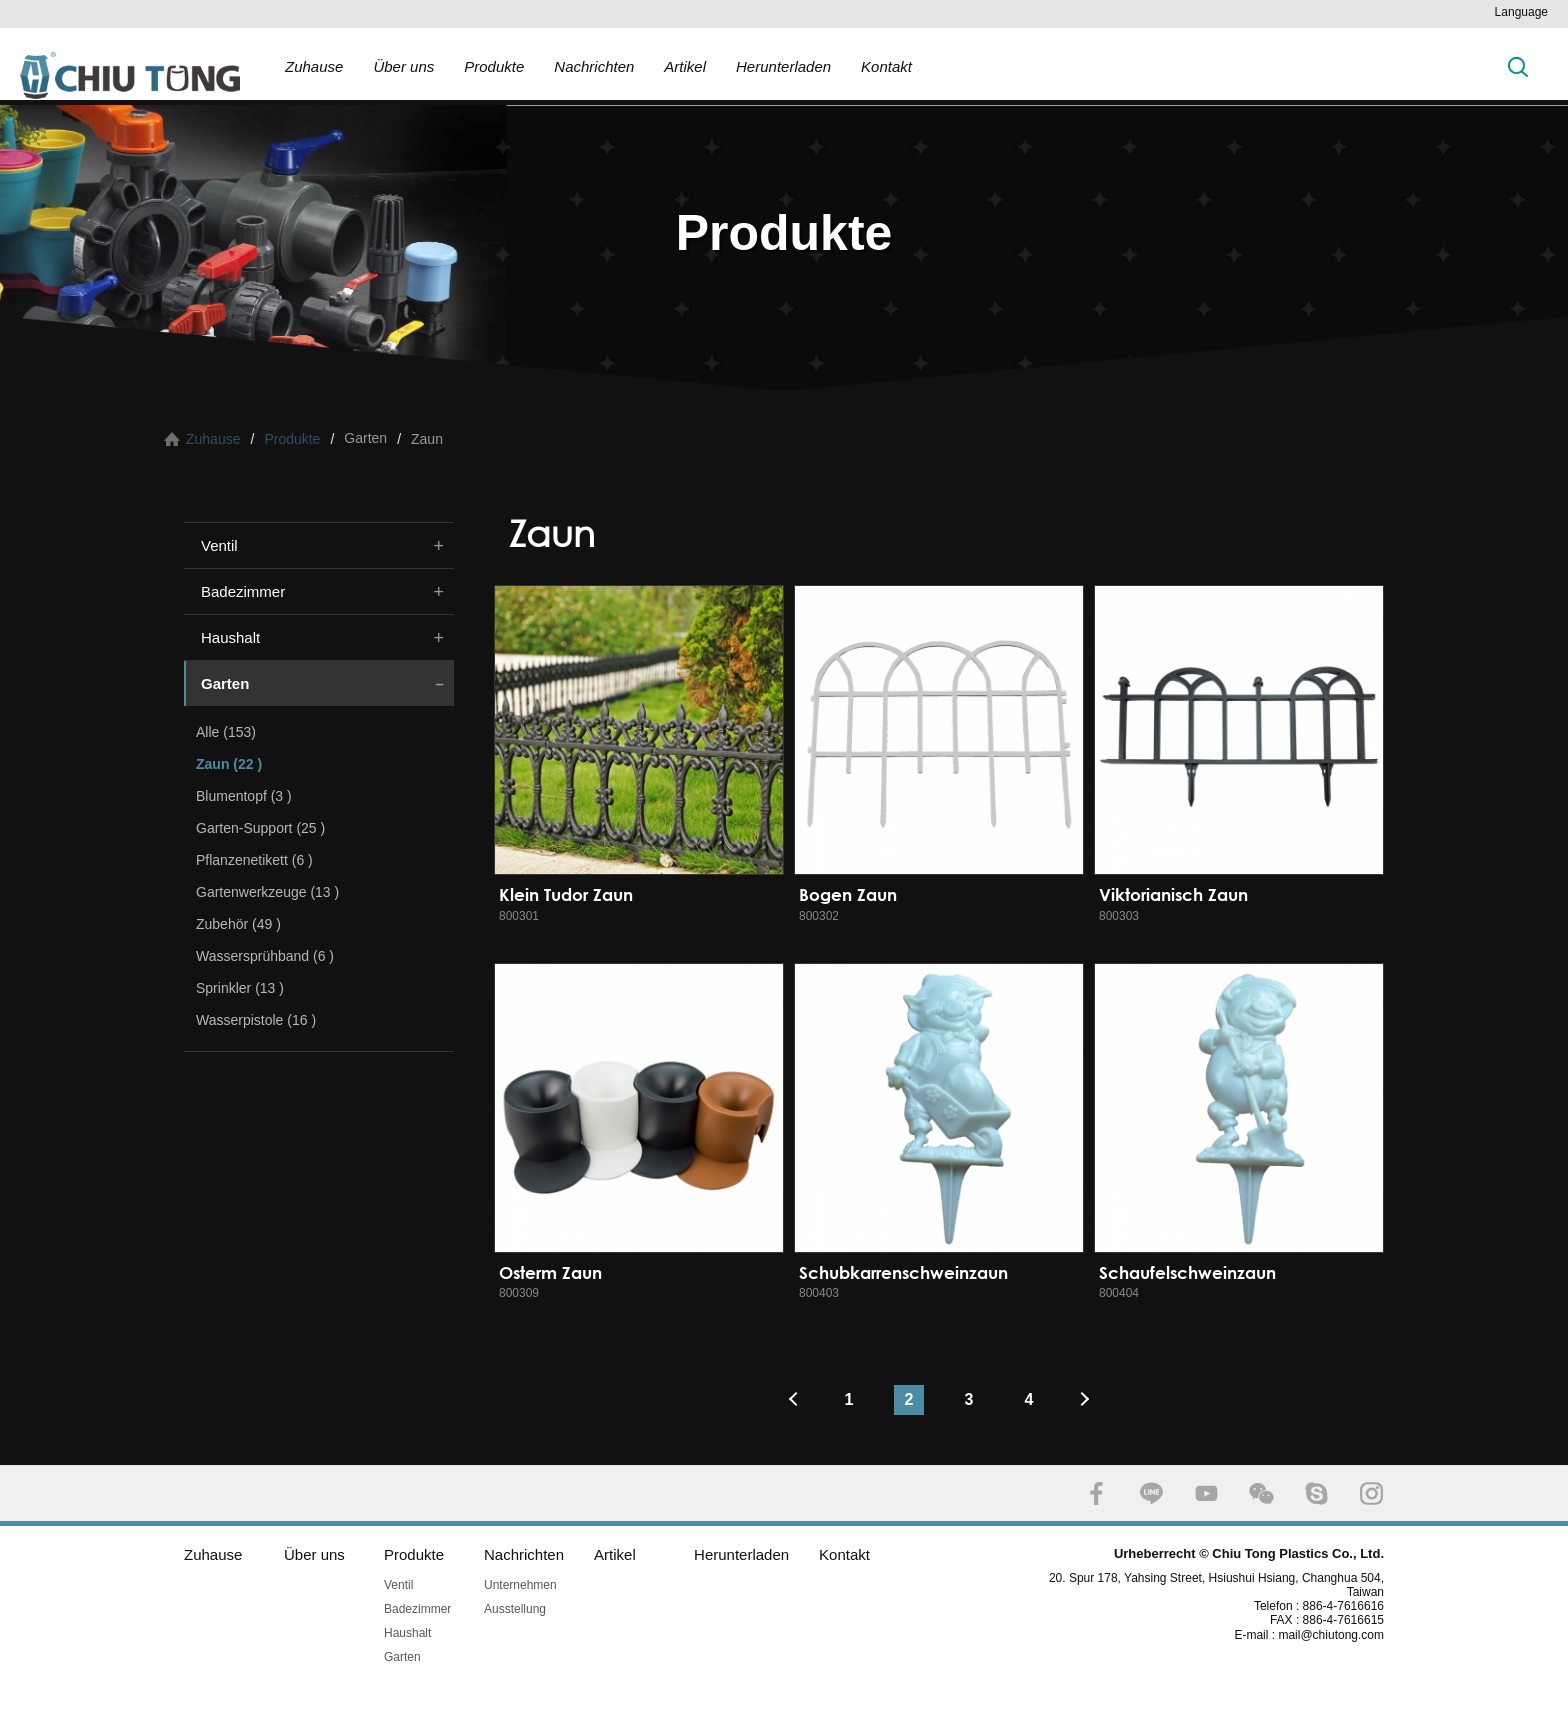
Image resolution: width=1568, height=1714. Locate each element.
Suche (1518, 66)
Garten (225, 683)
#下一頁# (1089, 1400)
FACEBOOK (1096, 1493)
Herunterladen (783, 66)
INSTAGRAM (1371, 1493)
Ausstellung (515, 1609)
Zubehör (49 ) (238, 924)
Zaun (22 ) (229, 764)
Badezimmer (243, 591)
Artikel (685, 66)
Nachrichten (594, 66)
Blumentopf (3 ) (244, 796)
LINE (1151, 1493)
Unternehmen (520, 1585)
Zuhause (314, 66)
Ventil (219, 545)
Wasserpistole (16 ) (256, 1020)
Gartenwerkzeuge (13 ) (267, 892)
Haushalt (230, 637)
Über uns (403, 66)
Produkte (494, 66)
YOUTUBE (1206, 1493)
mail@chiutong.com (1338, 1635)
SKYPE (1316, 1493)
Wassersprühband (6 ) (265, 956)
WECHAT (1261, 1493)
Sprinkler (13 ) (240, 988)
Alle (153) (226, 732)
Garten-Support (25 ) (260, 828)
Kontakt (886, 66)
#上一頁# (789, 1400)
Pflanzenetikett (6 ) (254, 860)
